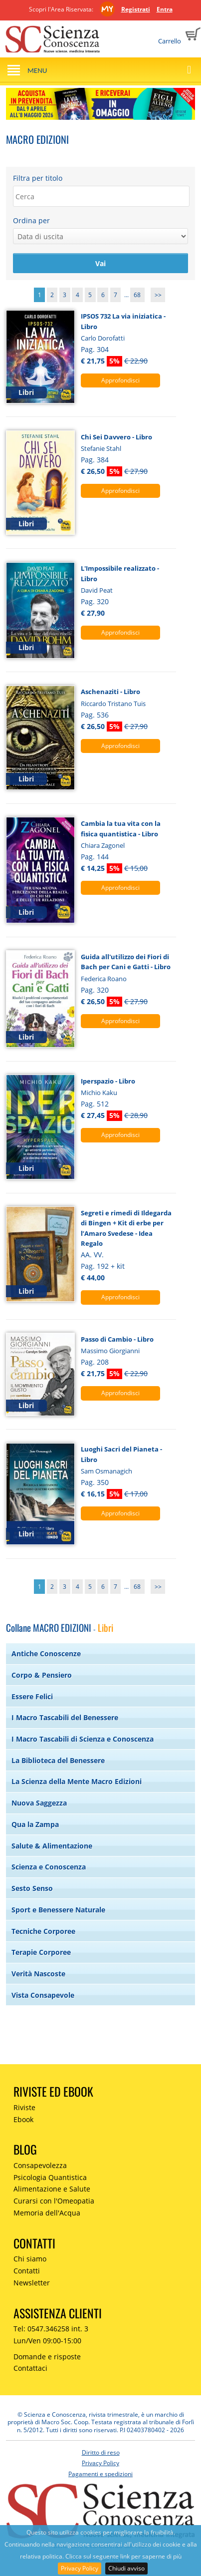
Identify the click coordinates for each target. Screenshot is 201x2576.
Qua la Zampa (35, 1824)
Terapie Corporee (41, 1952)
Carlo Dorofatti (103, 338)
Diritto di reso (101, 2452)
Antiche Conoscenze (46, 1653)
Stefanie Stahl (101, 448)
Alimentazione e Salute (51, 2189)
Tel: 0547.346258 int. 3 (50, 2328)
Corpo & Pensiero (41, 1675)
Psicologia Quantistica (50, 2177)
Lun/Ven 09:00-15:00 (47, 2340)
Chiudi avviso (126, 2568)
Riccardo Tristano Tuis (113, 703)
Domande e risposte (47, 2356)
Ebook (23, 2119)
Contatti (26, 2270)
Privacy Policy (79, 2568)
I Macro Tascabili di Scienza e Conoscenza (82, 1739)
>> (158, 295)
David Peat (97, 590)
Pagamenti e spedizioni (100, 2474)
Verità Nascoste (38, 1973)
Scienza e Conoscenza (48, 1866)
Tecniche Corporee (43, 1931)
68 (137, 295)
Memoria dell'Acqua (46, 2212)
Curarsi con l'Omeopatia (53, 2201)
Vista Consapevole (42, 1995)
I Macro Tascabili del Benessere (64, 1717)
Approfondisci (120, 380)
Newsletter (31, 2282)
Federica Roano (104, 978)
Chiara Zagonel (103, 845)
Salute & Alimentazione (51, 1845)
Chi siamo (29, 2258)
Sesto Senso (32, 1888)
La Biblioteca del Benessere (58, 1760)
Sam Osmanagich (106, 1471)
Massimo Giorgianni (110, 1350)
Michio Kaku (99, 1092)
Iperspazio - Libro (108, 1081)
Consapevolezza (40, 2165)
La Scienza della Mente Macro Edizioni (76, 1781)
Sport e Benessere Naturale (58, 1909)
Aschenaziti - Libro (110, 691)
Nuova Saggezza (39, 1803)
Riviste (24, 2107)
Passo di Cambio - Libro (117, 1339)
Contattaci (30, 2368)
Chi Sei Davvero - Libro (116, 436)
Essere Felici (32, 1696)
